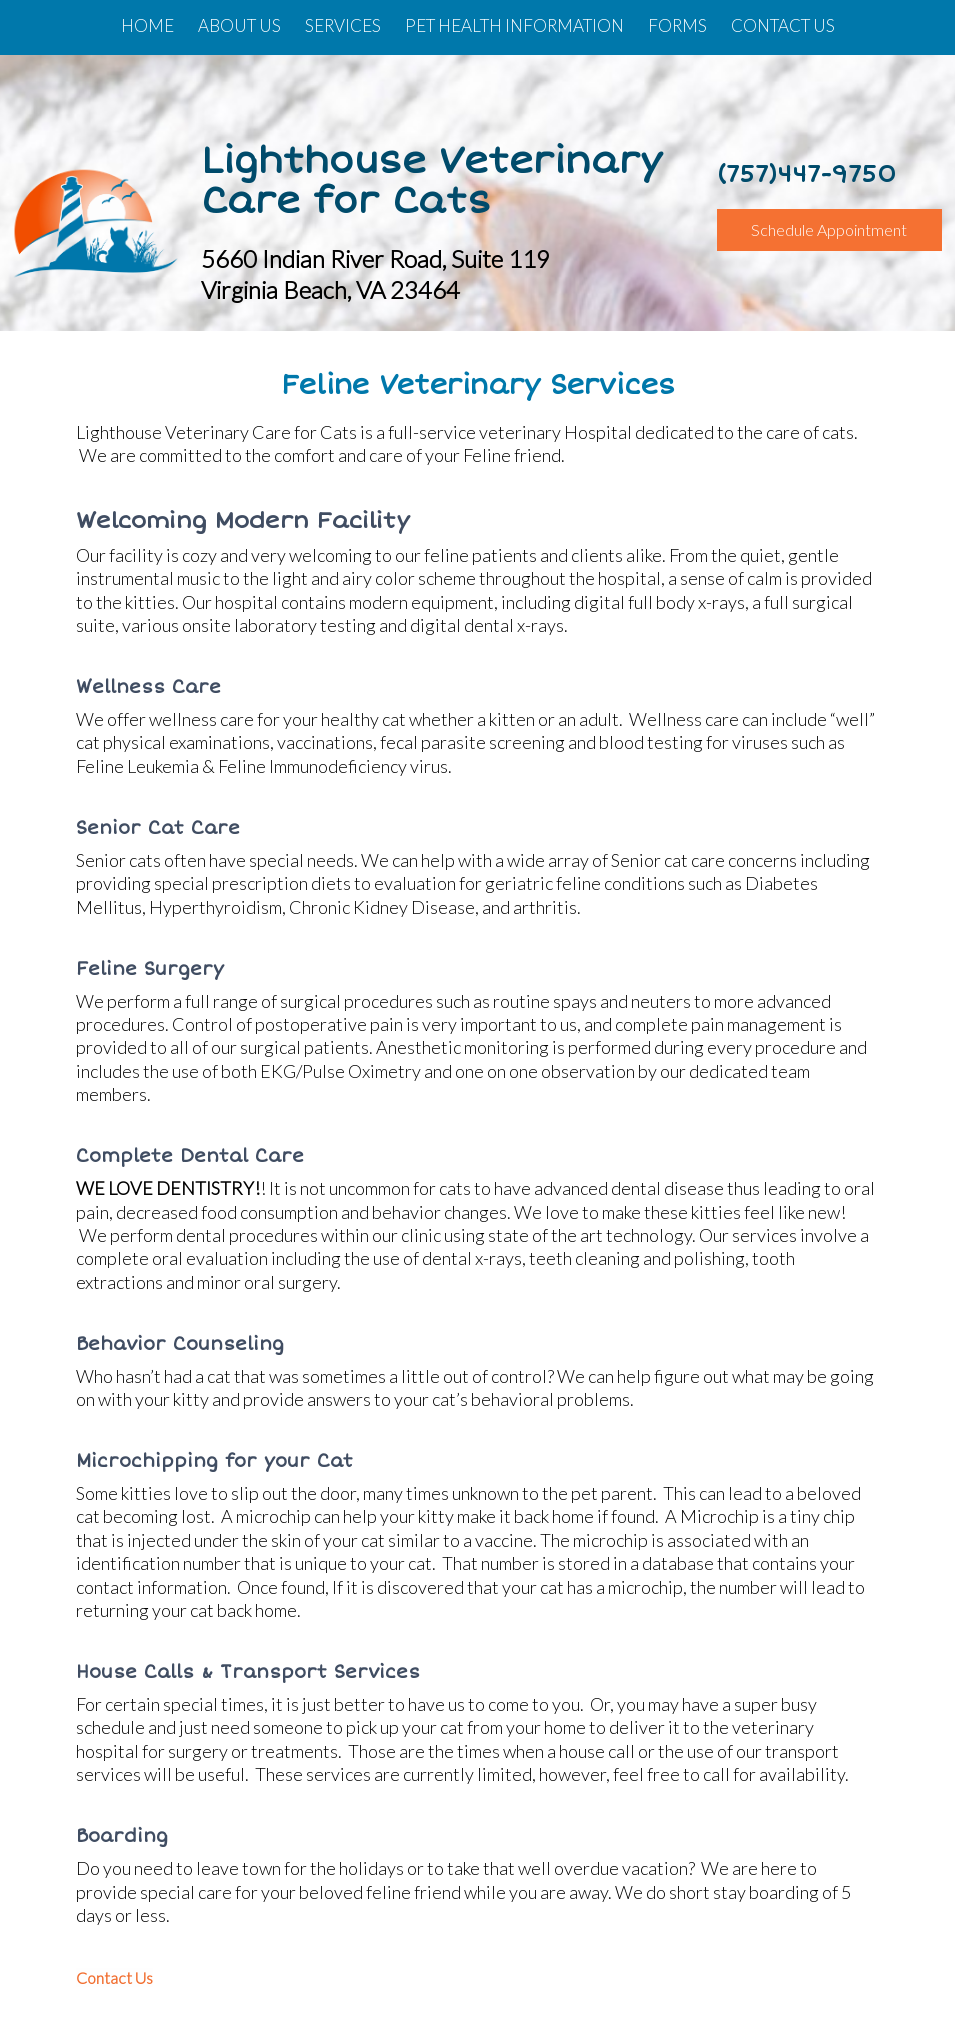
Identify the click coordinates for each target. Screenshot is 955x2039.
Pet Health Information (514, 25)
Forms (677, 25)
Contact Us (783, 25)
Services (343, 25)
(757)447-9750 (806, 174)
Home (147, 25)
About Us (239, 25)
